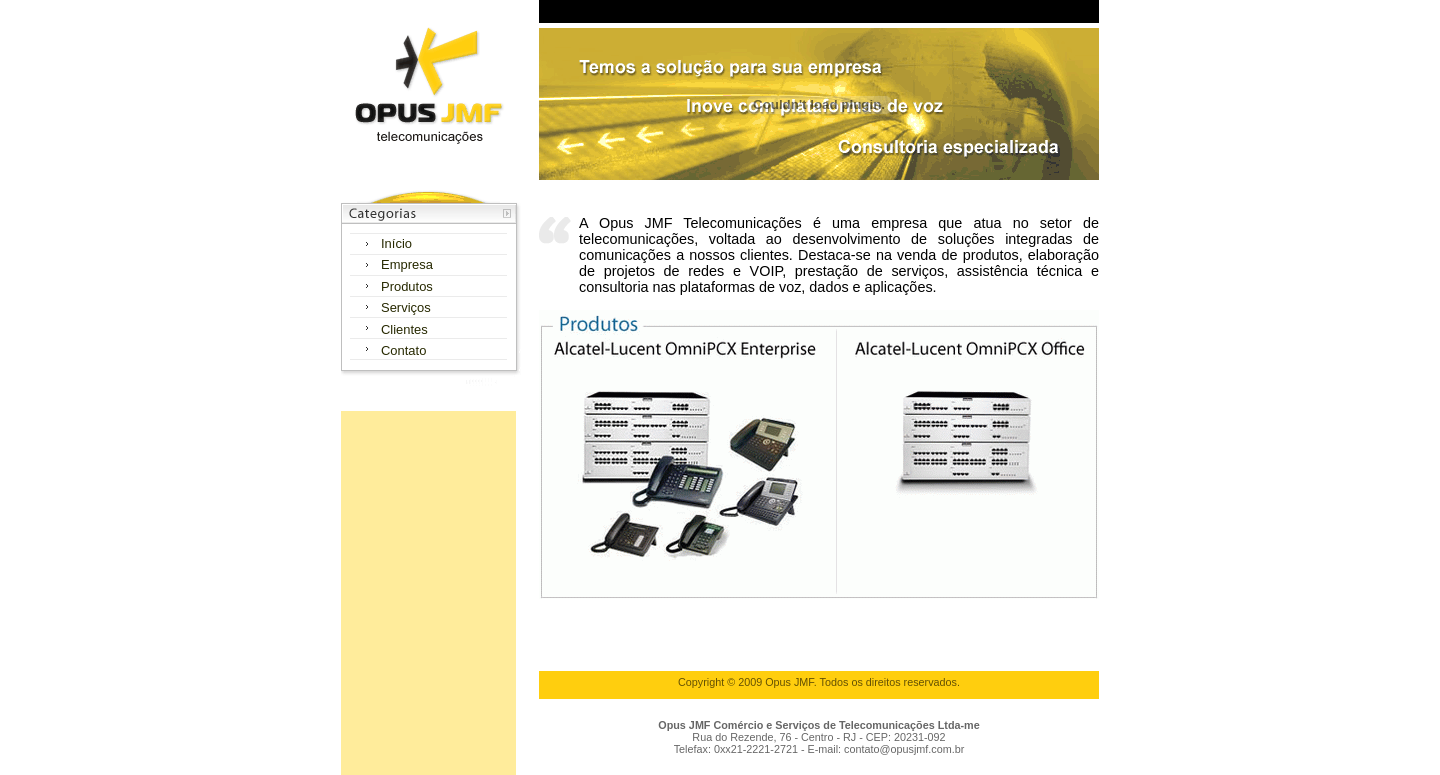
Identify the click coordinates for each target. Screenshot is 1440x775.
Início (396, 243)
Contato (403, 350)
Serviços (406, 307)
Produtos (407, 286)
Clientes (404, 329)
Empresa (407, 264)
